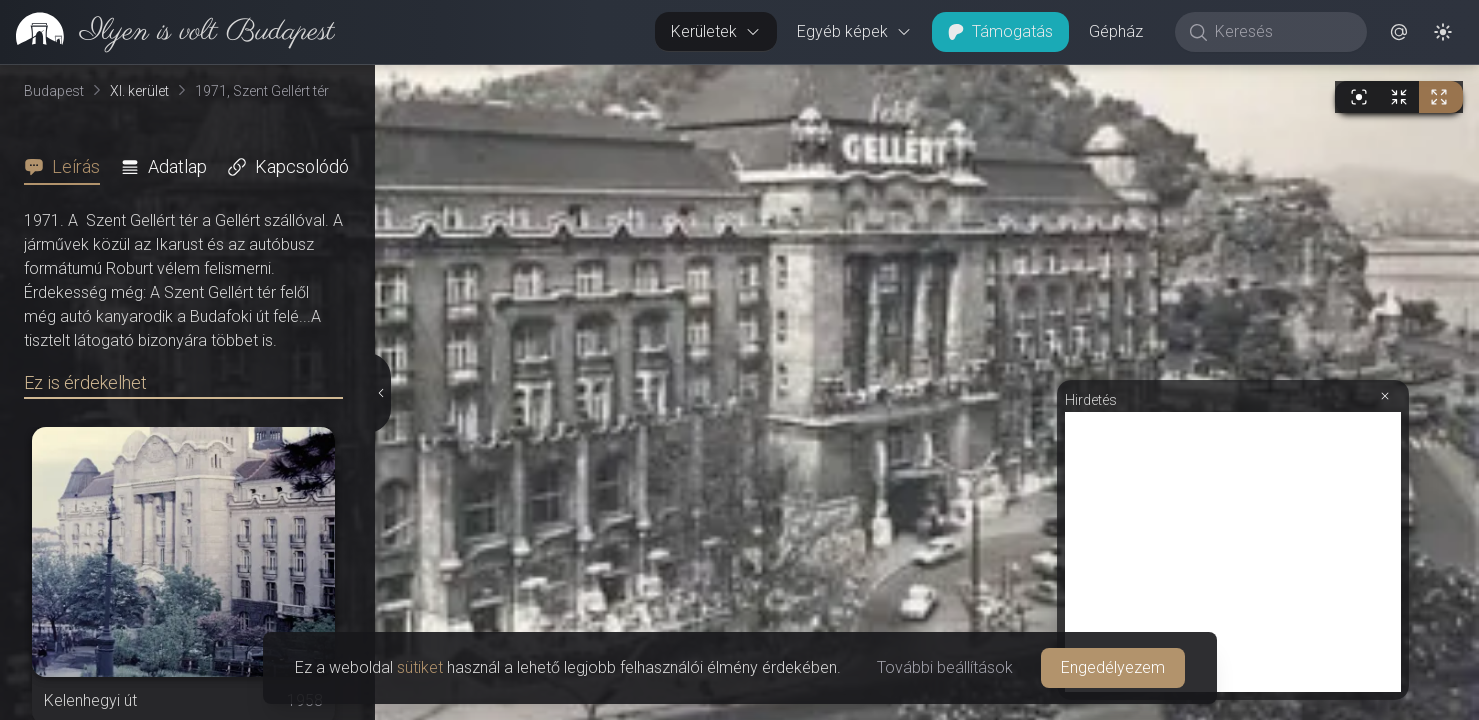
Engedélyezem (1113, 667)
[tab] (68, 167)
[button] (1399, 32)
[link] (167, 32)
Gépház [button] (1116, 31)
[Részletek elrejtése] (380, 393)
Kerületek (716, 31)
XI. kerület (139, 91)
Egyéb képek (854, 31)
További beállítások (945, 667)
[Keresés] (1281, 32)
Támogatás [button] (1000, 31)
